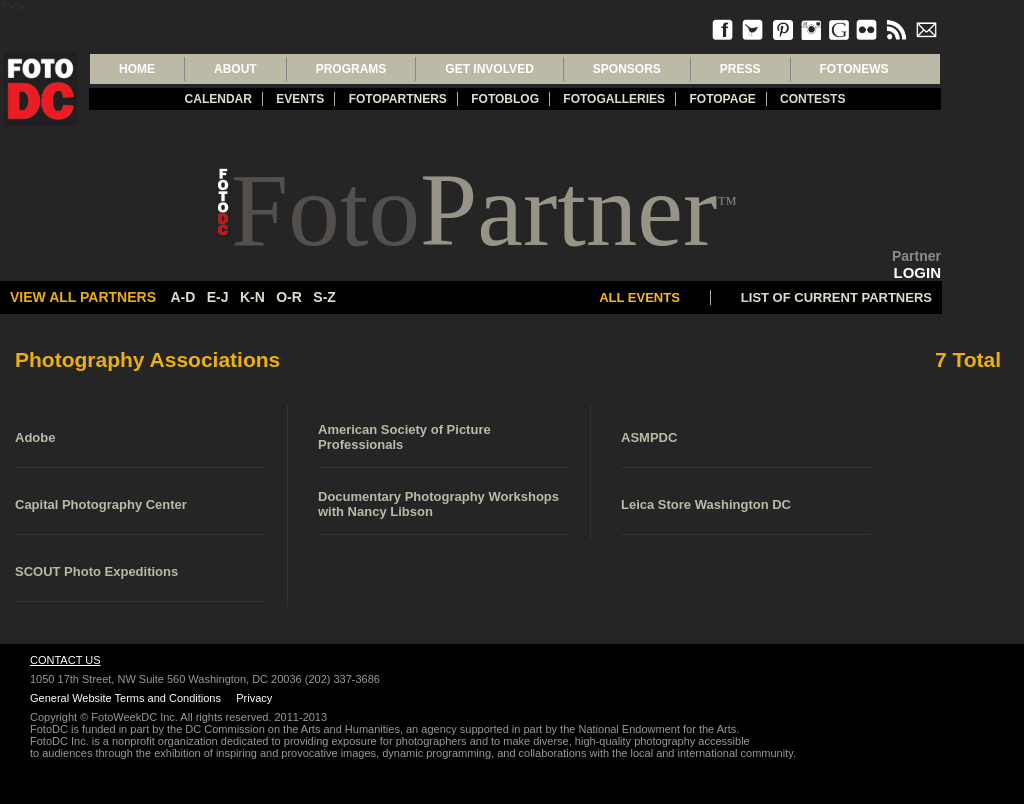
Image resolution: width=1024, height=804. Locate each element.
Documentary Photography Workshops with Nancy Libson (438, 504)
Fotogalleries (614, 99)
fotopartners (398, 99)
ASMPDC (649, 437)
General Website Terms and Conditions (125, 698)
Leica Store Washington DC (706, 504)
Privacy (254, 698)
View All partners (83, 297)
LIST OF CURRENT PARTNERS (836, 297)
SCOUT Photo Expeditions (96, 571)
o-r (289, 297)
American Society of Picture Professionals (404, 437)
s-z (324, 297)
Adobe (35, 437)
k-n (252, 297)
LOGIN (918, 272)
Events (300, 99)
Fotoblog (505, 99)
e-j (218, 297)
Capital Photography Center (101, 504)
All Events (639, 297)
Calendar (218, 99)
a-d (182, 297)
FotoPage (722, 99)
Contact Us (65, 660)
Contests (812, 99)
